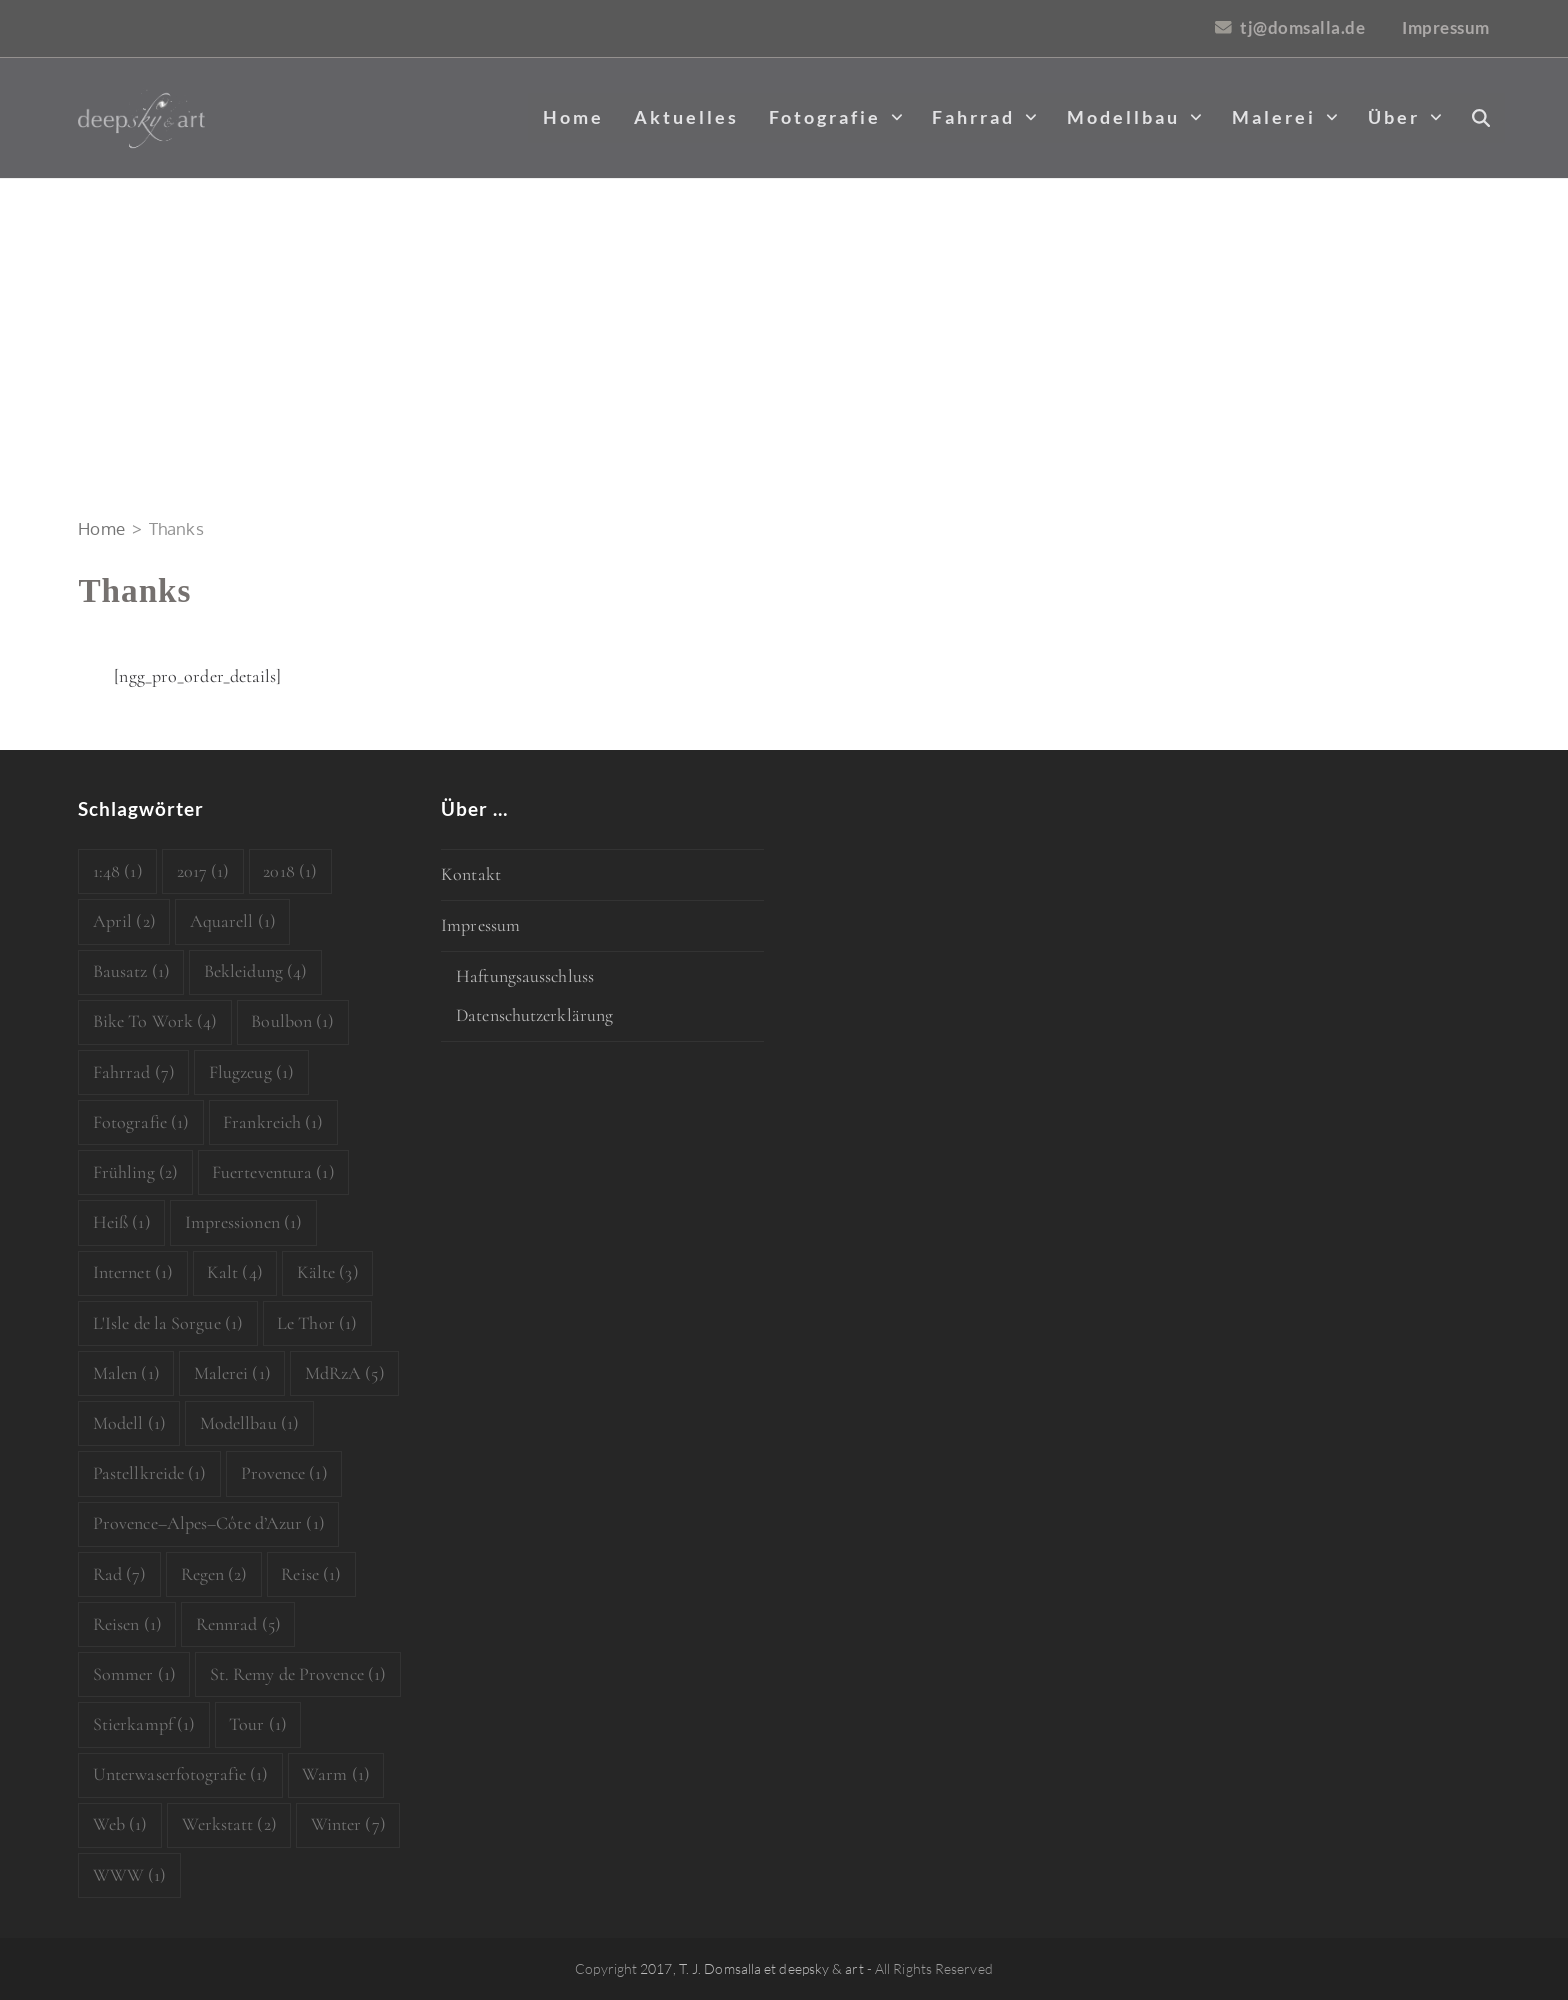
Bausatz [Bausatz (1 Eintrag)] (131, 971)
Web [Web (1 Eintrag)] (120, 1824)
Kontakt (471, 874)
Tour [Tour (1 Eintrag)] (258, 1724)
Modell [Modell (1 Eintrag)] (129, 1423)
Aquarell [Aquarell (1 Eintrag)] (233, 921)
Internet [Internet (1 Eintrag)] (133, 1272)
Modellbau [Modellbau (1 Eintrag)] (249, 1423)
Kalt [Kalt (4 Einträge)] (235, 1272)
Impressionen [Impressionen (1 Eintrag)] (244, 1222)
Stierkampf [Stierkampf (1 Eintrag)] (144, 1724)
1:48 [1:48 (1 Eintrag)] (118, 871)
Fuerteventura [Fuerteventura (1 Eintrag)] (273, 1172)
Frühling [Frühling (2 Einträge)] (135, 1172)
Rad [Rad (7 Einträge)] (120, 1574)
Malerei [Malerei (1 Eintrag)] (232, 1373)
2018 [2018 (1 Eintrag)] (290, 871)
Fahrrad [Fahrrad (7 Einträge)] (134, 1072)
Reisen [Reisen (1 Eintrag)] (127, 1624)
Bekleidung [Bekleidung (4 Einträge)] (255, 971)
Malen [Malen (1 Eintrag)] (126, 1373)
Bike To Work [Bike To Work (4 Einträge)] (155, 1021)
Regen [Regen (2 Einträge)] (214, 1574)
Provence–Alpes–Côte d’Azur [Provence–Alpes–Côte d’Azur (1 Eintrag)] (209, 1523)
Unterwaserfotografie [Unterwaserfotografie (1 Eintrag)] (180, 1774)
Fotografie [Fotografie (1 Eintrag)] (141, 1122)
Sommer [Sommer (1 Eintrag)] (134, 1674)
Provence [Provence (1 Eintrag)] (284, 1473)
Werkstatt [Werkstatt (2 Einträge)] (229, 1824)
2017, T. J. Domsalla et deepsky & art (751, 1968)
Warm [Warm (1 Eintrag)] (336, 1774)
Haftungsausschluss (525, 976)
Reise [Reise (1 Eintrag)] (311, 1574)
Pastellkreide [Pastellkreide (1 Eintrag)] (150, 1473)
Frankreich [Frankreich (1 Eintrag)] (273, 1122)
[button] (1481, 118)
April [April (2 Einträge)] (124, 921)
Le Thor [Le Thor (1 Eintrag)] (317, 1323)
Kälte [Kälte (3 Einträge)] (328, 1272)
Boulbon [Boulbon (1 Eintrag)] (292, 1021)
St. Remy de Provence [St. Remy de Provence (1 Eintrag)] (298, 1674)
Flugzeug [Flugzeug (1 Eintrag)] (251, 1072)
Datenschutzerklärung (534, 1015)
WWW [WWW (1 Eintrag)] (130, 1875)
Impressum (480, 925)
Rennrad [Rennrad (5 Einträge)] (238, 1624)
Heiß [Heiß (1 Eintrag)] (122, 1222)
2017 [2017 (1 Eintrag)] (203, 871)
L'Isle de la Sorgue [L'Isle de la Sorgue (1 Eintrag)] (168, 1323)
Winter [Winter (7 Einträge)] (348, 1824)
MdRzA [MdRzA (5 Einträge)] (345, 1373)
